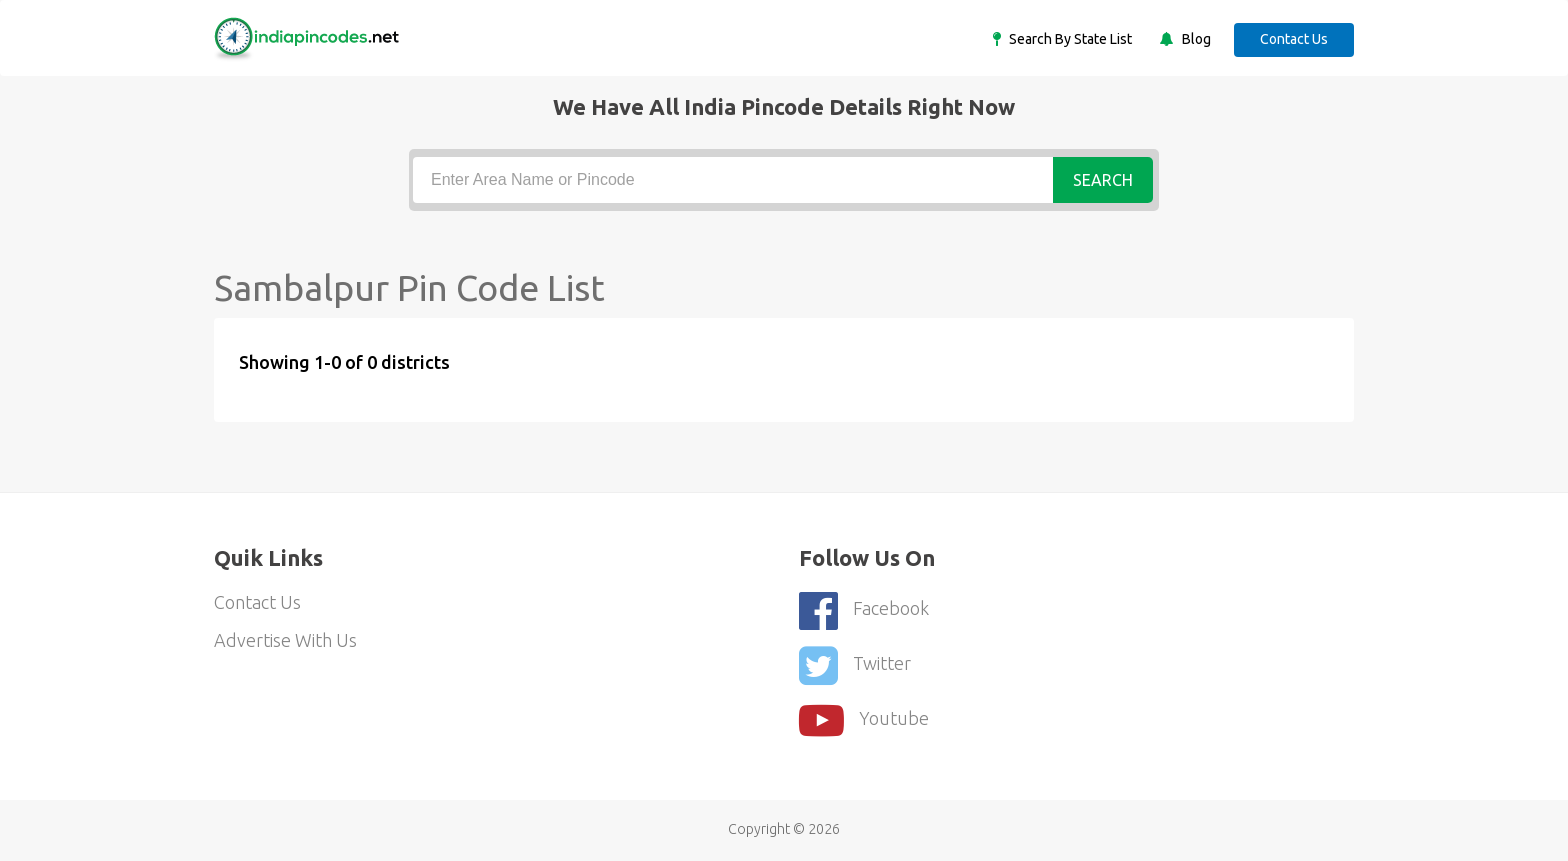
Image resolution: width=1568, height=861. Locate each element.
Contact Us (1294, 39)
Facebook (864, 610)
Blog (1195, 39)
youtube (864, 720)
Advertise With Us (285, 640)
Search (1103, 180)
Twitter (855, 665)
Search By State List (1069, 39)
